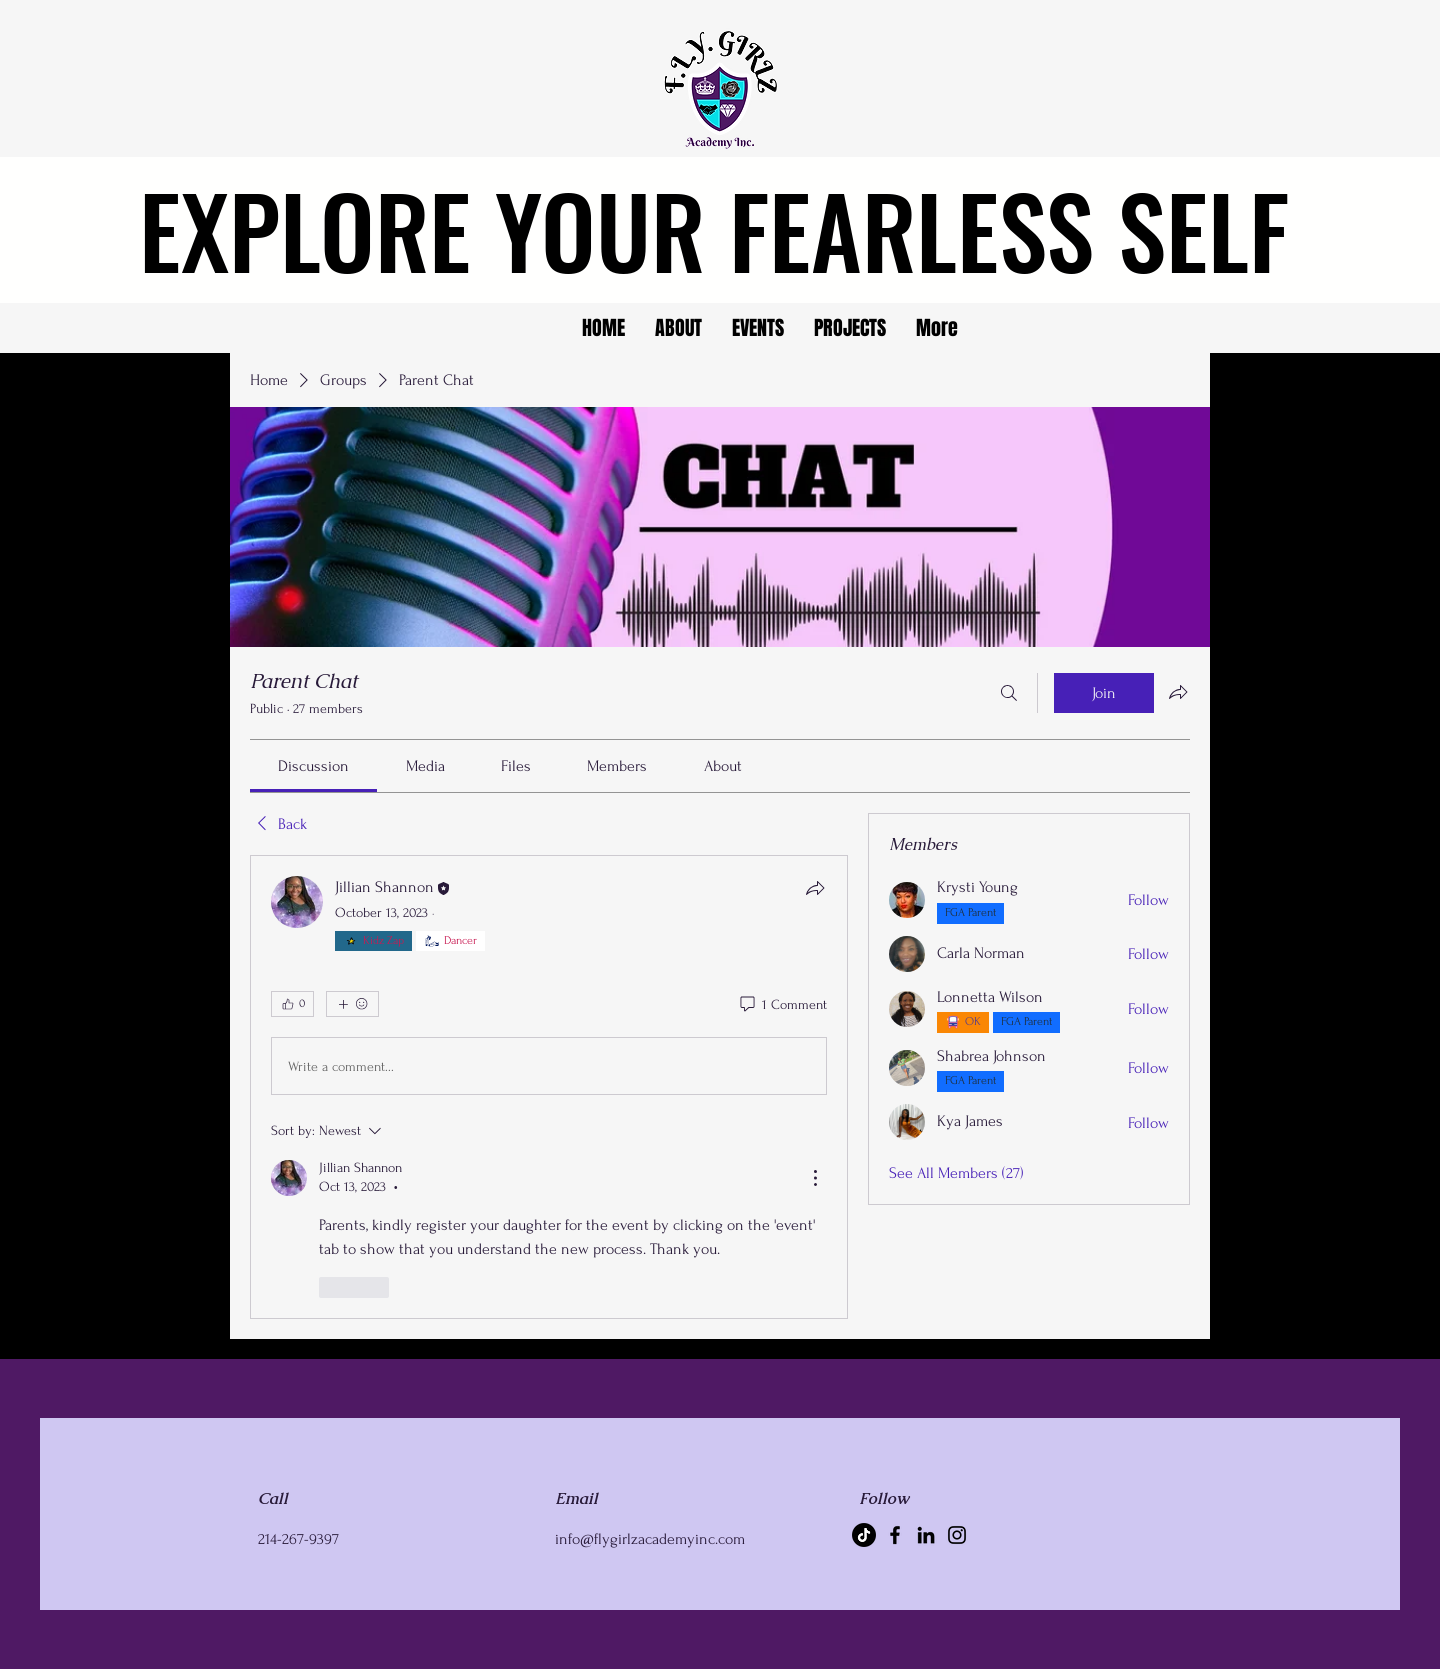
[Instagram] (957, 1535)
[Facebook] (895, 1535)
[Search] (1009, 693)
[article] (549, 1086)
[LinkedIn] (926, 1535)
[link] (313, 766)
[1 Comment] (782, 1005)
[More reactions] (352, 1004)
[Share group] (1178, 692)
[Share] (815, 888)
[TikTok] (864, 1535)
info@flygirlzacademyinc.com (650, 1539)
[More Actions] (815, 1178)
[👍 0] (292, 1004)
